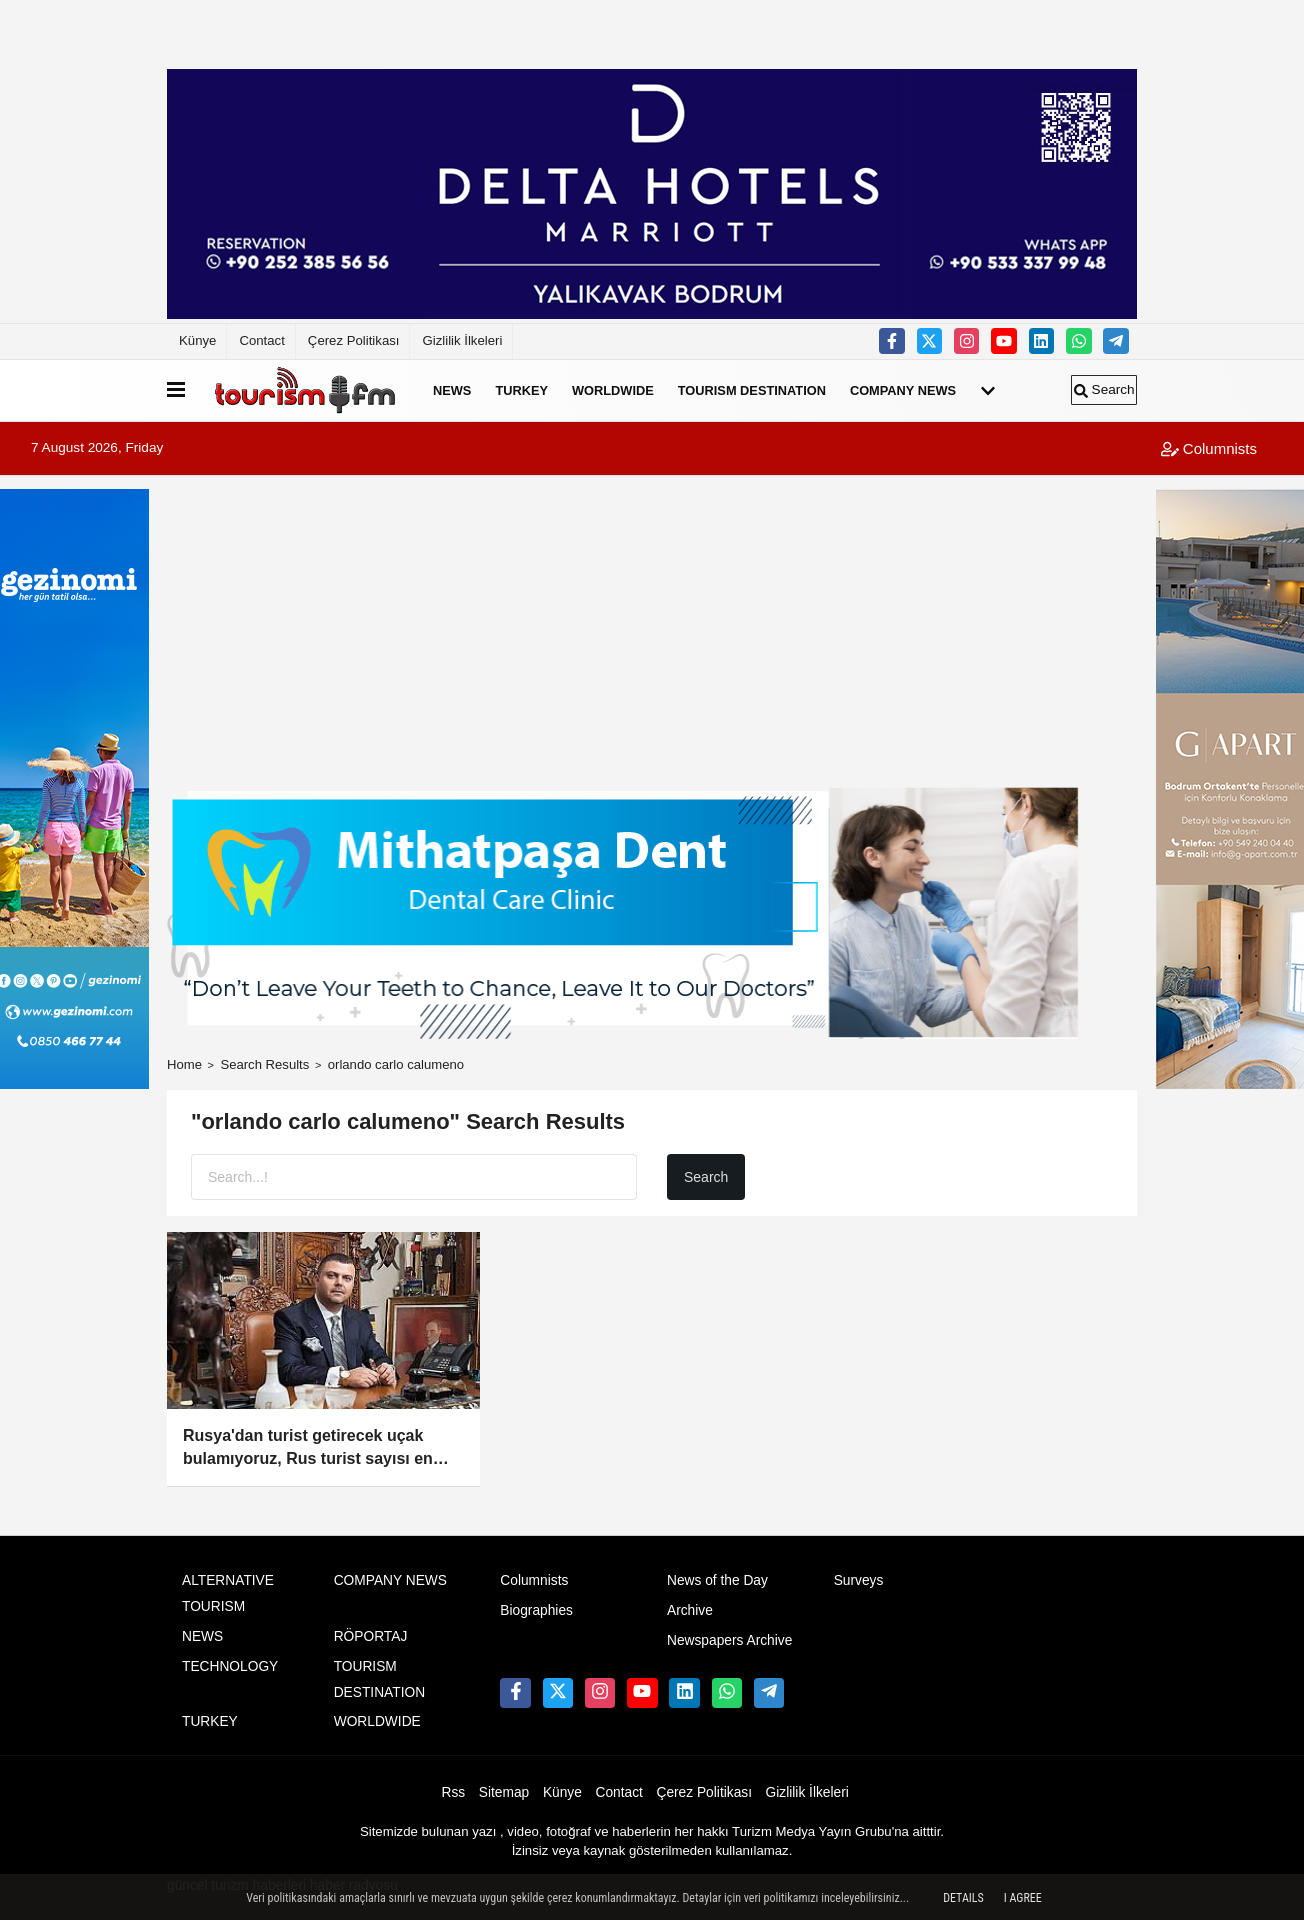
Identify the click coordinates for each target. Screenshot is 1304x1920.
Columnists (1209, 448)
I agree (1023, 1898)
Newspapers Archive (729, 1640)
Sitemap (504, 1792)
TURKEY (521, 390)
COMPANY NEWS (903, 390)
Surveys (859, 1580)
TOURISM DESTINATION (752, 390)
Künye (197, 340)
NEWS (452, 390)
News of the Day (717, 1580)
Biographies (536, 1610)
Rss (454, 1792)
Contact (261, 340)
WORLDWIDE (613, 390)
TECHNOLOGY (230, 1666)
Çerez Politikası (354, 340)
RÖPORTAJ (371, 1636)
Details (963, 1898)
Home (184, 1064)
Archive (690, 1610)
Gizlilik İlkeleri (462, 340)
